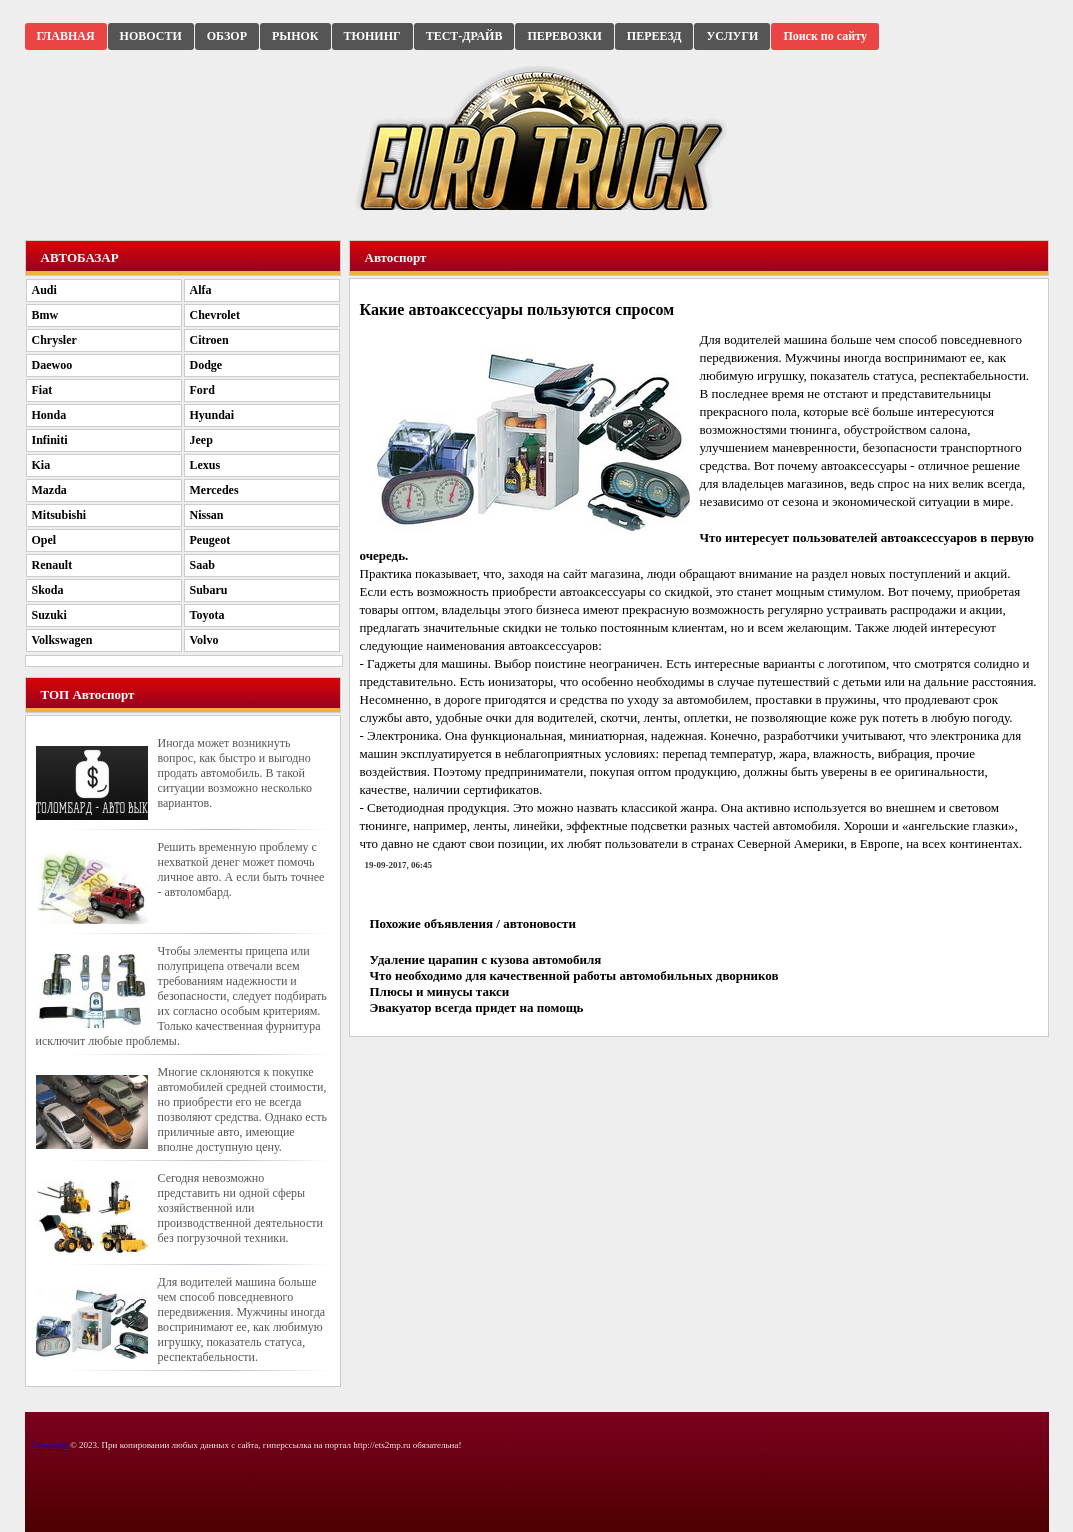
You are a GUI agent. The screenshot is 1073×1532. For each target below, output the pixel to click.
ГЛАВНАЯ (66, 36)
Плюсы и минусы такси (440, 991)
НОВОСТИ (151, 36)
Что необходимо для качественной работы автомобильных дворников (574, 975)
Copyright (49, 1445)
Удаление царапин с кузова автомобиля (486, 959)
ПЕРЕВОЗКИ (564, 36)
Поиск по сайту (825, 36)
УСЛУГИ (732, 36)
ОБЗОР (227, 36)
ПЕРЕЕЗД (654, 36)
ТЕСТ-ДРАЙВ (464, 36)
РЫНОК (295, 36)
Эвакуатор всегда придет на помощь (477, 1007)
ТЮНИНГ (372, 36)
